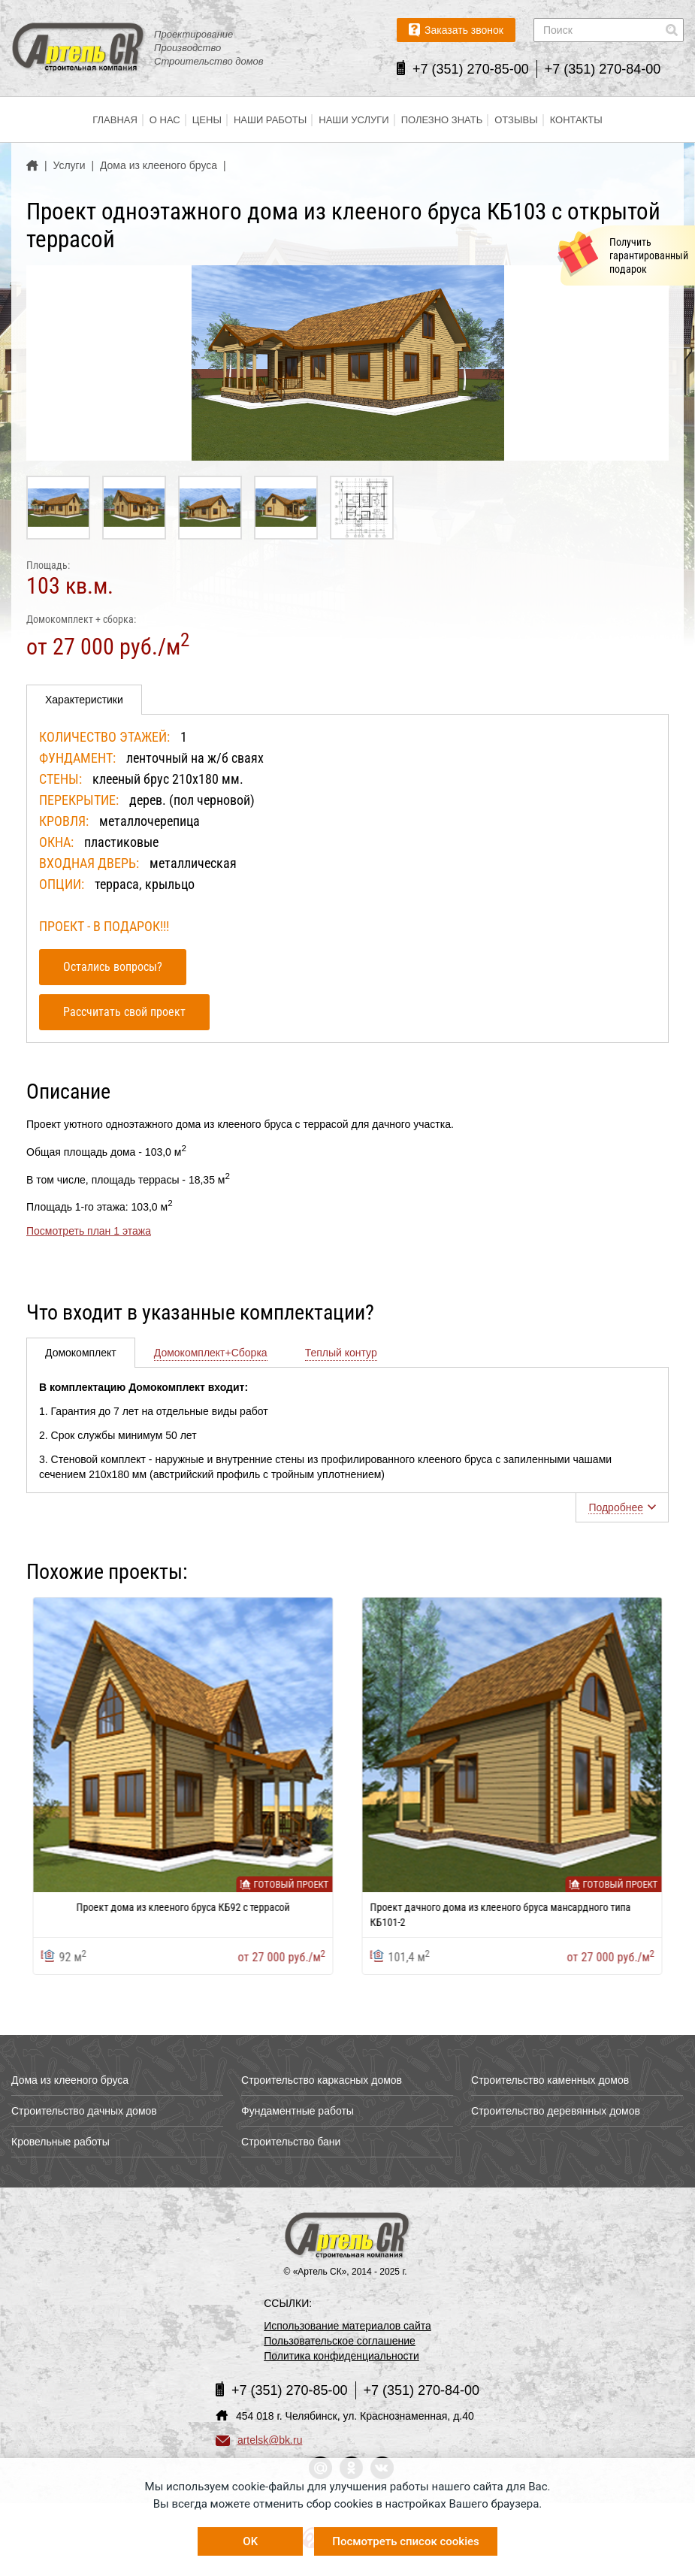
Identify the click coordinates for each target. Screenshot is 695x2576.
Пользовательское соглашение (339, 2341)
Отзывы (515, 119)
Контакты (576, 119)
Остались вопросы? (112, 967)
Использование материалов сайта (347, 2326)
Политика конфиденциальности (341, 2356)
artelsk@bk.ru (259, 2440)
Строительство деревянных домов (555, 2111)
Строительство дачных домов (84, 2111)
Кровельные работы (60, 2142)
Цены (207, 119)
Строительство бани (290, 2142)
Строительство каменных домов (550, 2080)
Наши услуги (353, 119)
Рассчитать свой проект (124, 1012)
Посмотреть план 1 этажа (88, 1231)
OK (250, 2541)
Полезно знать (442, 119)
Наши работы (270, 119)
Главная (114, 119)
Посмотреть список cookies (405, 2541)
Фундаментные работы (297, 2111)
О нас (165, 119)
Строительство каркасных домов (321, 2080)
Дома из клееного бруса (69, 2080)
